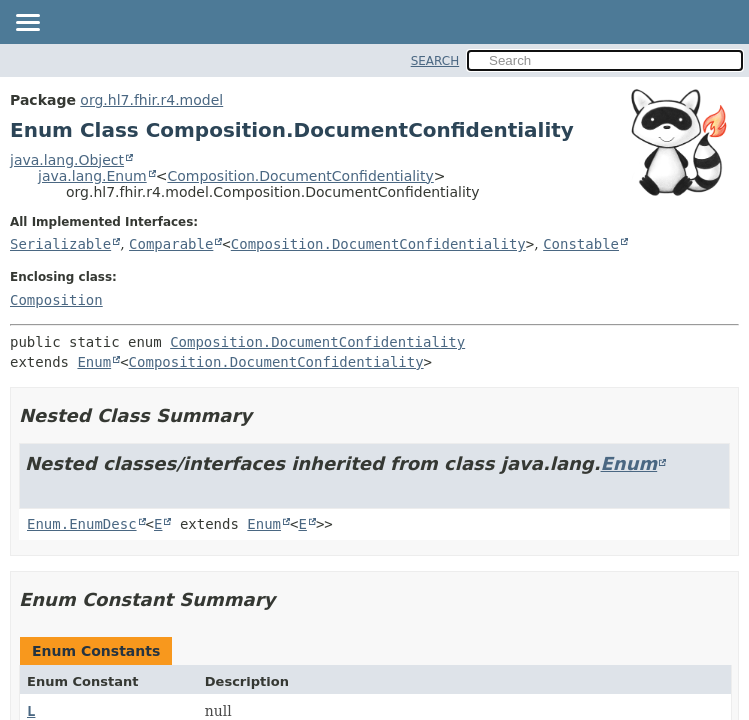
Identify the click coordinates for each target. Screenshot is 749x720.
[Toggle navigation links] (27, 24)
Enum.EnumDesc (82, 524)
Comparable (171, 244)
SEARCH (435, 61)
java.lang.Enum (92, 176)
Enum (94, 362)
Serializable (60, 244)
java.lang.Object (67, 160)
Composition (56, 300)
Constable (581, 244)
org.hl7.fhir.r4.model (151, 100)
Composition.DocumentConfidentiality (300, 176)
